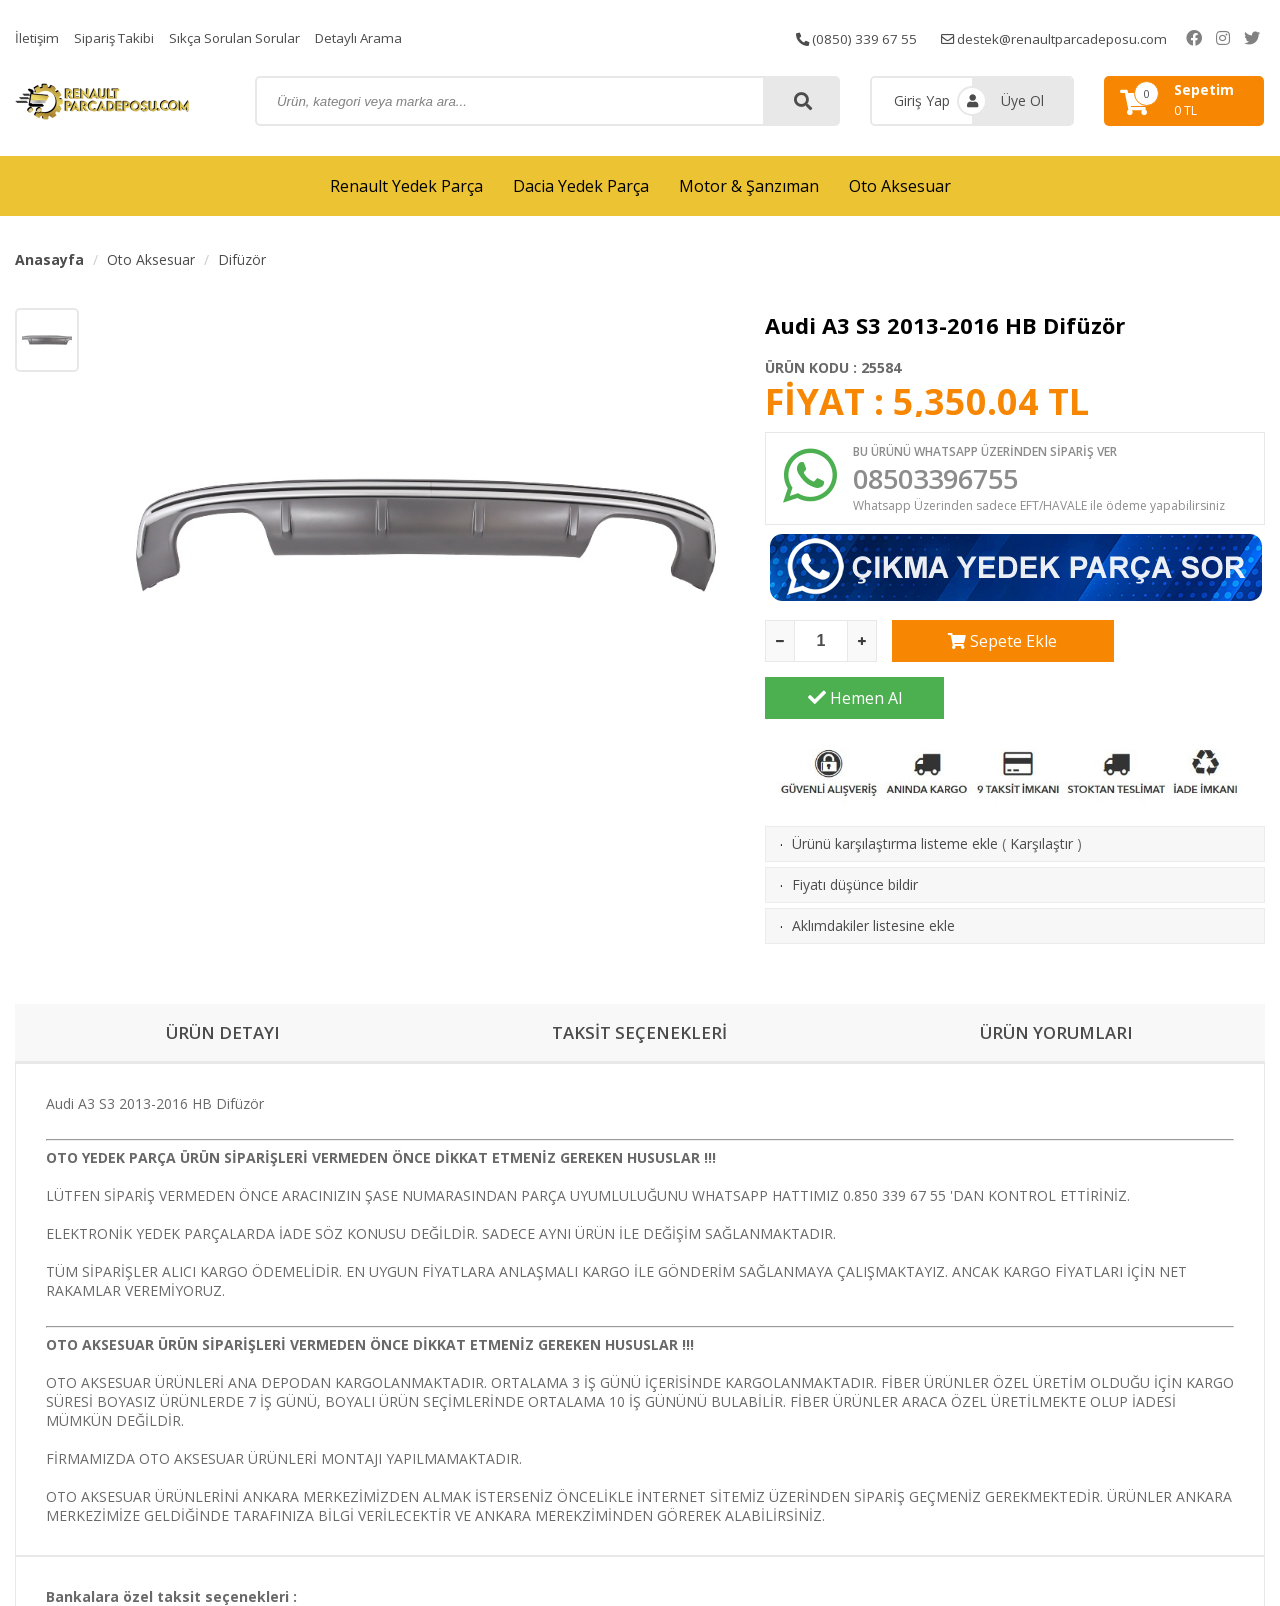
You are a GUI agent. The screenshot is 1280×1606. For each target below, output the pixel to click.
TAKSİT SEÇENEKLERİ (639, 981)
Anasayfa (49, 259)
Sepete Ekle (981, 645)
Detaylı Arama (372, 37)
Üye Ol (1022, 100)
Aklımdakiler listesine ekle (873, 872)
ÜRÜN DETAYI (223, 981)
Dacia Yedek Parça (581, 186)
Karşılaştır (1041, 790)
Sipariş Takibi (118, 37)
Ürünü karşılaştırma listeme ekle (895, 790)
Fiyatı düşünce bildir (855, 831)
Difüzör (242, 259)
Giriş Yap (922, 100)
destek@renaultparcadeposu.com (1079, 37)
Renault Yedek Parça (406, 186)
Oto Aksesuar (900, 186)
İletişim (38, 37)
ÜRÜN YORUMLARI (1057, 981)
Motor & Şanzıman (749, 186)
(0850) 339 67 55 (874, 37)
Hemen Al (1176, 645)
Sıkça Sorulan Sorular (243, 37)
